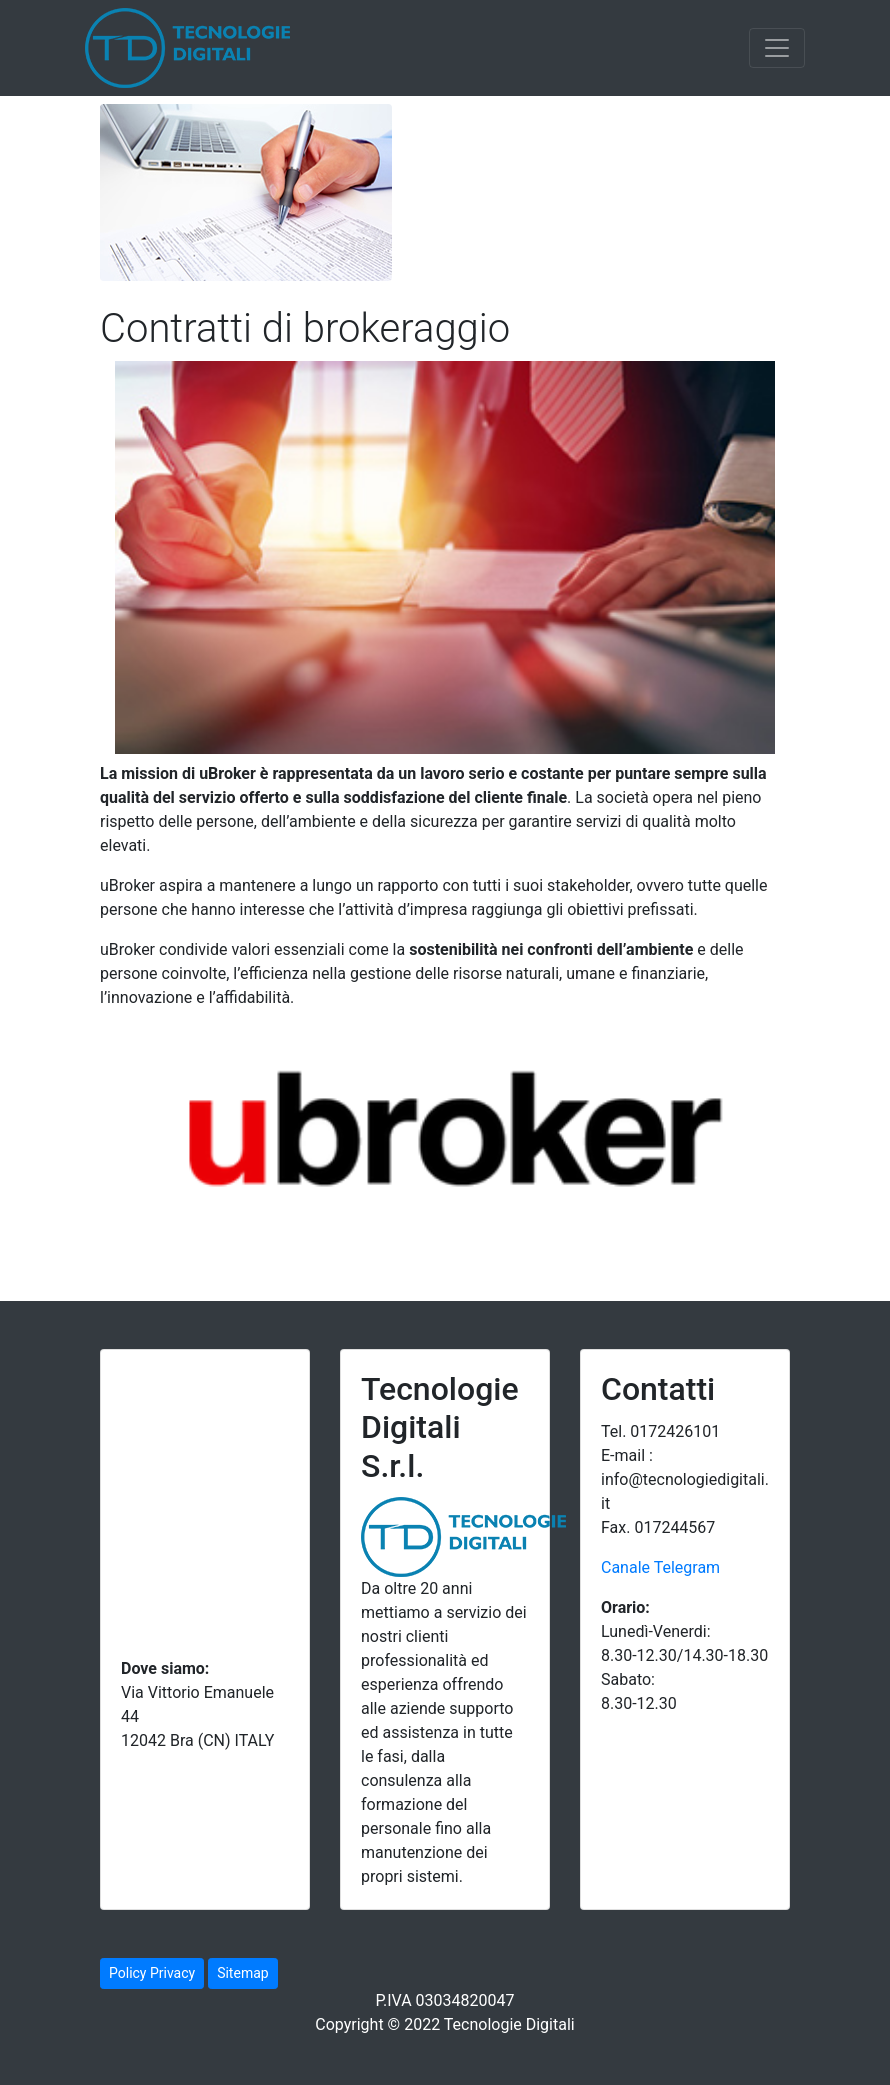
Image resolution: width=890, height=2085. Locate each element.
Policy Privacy (152, 1973)
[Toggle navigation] (777, 48)
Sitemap (242, 1973)
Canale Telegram (660, 1567)
